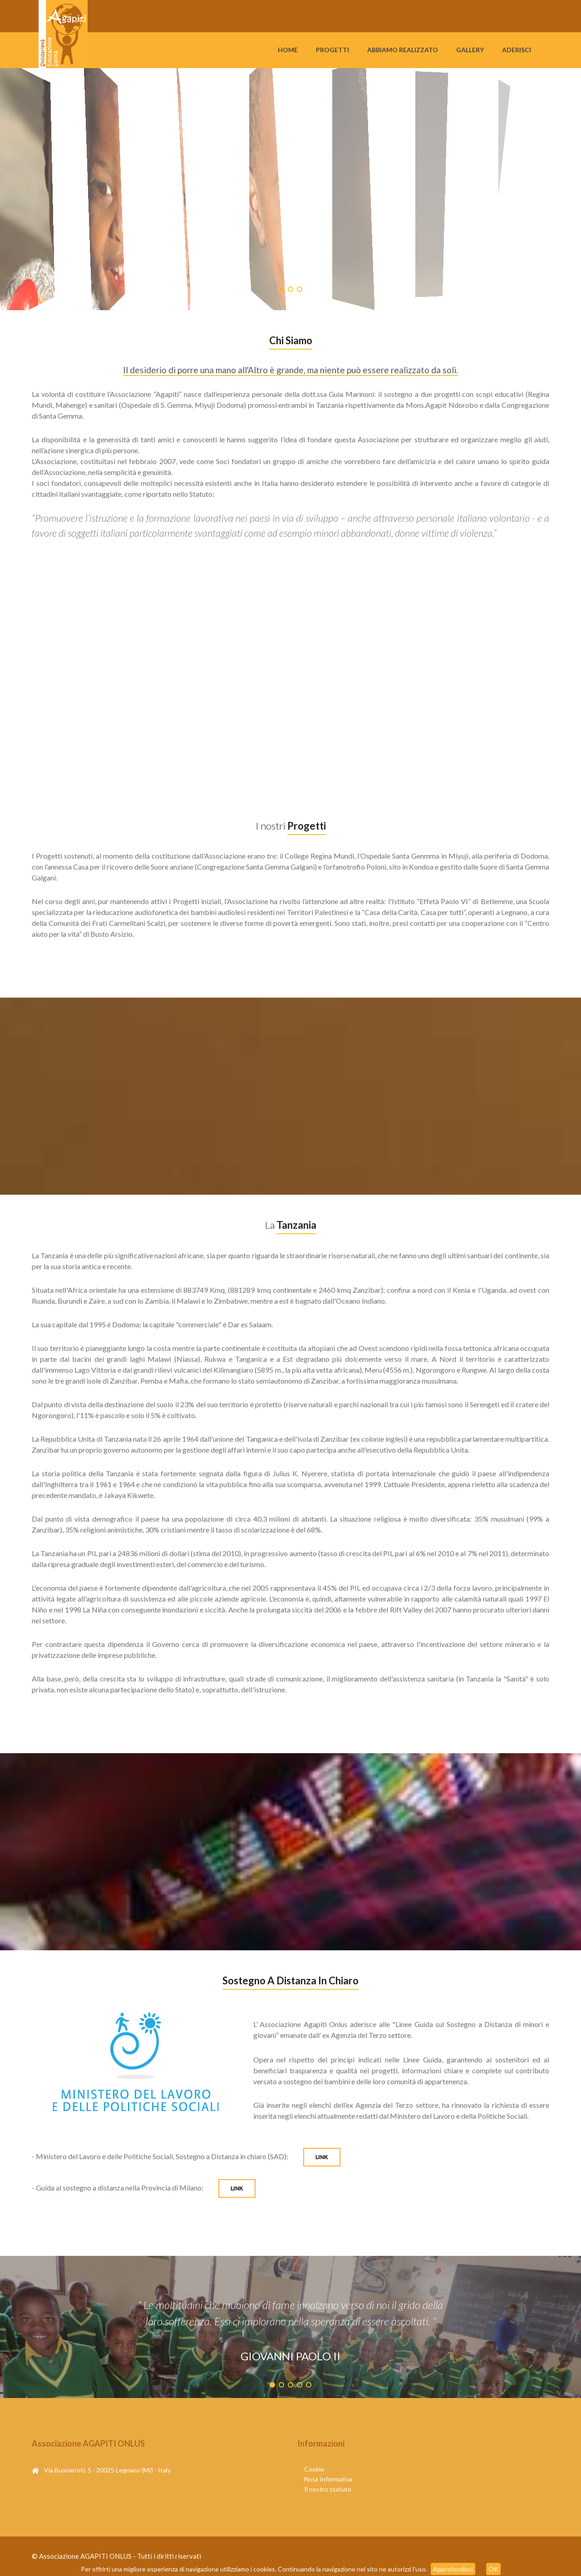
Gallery (470, 50)
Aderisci (516, 50)
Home (288, 50)
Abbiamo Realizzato (402, 50)
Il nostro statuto (327, 2489)
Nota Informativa (328, 2479)
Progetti (332, 50)
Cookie (314, 2469)
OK (493, 2569)
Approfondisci (453, 2569)
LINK (321, 2157)
